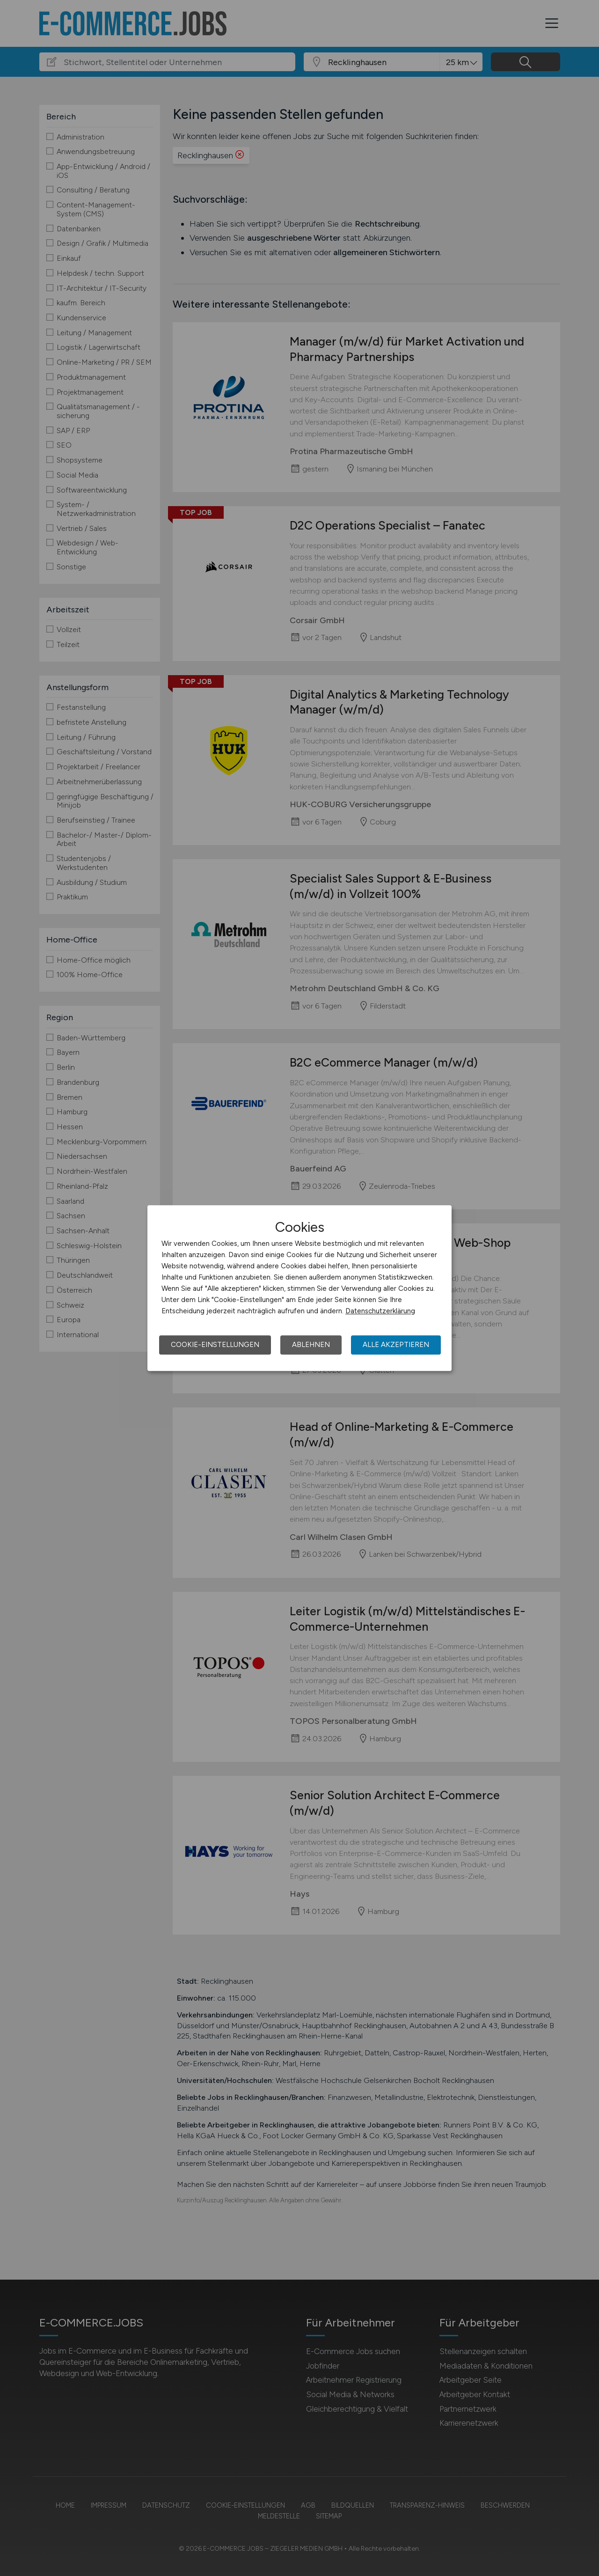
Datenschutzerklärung (380, 1311)
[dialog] (299, 1288)
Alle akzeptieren (396, 1344)
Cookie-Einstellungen (215, 1344)
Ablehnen (311, 1344)
